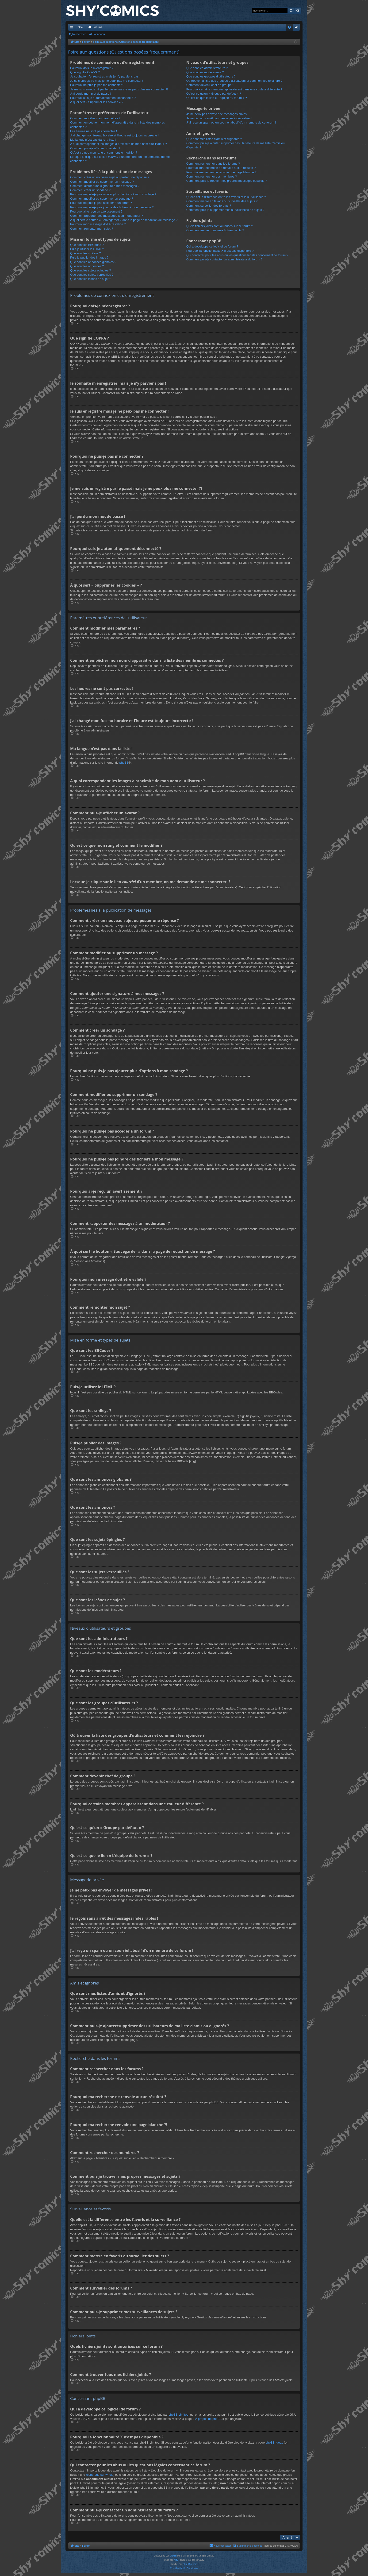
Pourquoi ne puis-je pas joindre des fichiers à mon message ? (112, 207)
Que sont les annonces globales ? (93, 262)
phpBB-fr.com (190, 2564)
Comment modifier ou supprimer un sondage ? (101, 198)
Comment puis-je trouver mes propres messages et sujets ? (226, 180)
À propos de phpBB (208, 2419)
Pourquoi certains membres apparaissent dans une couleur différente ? (234, 89)
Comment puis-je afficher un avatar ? (95, 148)
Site (80, 27)
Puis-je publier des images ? (89, 257)
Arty (176, 2560)
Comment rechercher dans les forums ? (213, 163)
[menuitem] (289, 27)
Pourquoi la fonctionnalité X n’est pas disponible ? (220, 250)
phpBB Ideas (274, 2442)
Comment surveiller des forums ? (208, 205)
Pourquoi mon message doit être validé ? (98, 224)
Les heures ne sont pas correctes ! (93, 131)
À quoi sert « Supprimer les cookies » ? (96, 102)
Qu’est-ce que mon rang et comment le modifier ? (103, 152)
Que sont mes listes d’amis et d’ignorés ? (214, 139)
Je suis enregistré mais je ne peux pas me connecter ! (106, 80)
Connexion (98, 34)
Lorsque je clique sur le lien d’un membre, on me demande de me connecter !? (120, 159)
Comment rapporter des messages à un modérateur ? (106, 215)
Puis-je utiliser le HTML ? (87, 249)
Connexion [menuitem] (297, 28)
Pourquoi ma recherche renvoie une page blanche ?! (221, 172)
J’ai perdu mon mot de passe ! (90, 93)
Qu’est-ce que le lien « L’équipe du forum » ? (216, 98)
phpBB (124, 762)
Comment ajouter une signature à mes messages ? (104, 186)
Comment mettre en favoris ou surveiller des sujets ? (221, 201)
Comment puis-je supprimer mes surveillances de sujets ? (225, 210)
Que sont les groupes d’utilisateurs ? (211, 76)
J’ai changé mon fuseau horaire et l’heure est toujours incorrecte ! (114, 135)
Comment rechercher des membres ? (211, 176)
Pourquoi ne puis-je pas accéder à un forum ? (101, 203)
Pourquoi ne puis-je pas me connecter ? (97, 85)
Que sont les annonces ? (87, 266)
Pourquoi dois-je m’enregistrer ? (91, 68)
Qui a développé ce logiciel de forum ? (212, 246)
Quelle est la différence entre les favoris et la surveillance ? (226, 197)
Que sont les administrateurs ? (207, 68)
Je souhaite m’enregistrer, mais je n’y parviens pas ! (105, 76)
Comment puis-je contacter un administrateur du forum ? (224, 259)
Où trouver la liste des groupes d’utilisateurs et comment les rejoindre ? (234, 80)
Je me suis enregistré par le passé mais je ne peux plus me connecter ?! (119, 89)
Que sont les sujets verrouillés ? (91, 274)
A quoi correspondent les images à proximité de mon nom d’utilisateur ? (118, 144)
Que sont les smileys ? (85, 253)
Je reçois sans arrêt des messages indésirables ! (219, 118)
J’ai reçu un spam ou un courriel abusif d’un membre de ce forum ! (231, 122)
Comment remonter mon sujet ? (91, 228)
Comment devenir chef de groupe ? (210, 85)
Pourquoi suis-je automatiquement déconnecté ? (103, 98)
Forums (97, 27)
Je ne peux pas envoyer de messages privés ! (217, 114)
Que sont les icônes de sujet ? (90, 279)
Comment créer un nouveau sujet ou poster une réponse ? (109, 177)
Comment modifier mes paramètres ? (95, 118)
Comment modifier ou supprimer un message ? (102, 181)
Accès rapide (72, 28)
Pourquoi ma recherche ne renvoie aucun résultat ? (221, 168)
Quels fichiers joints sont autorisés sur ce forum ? (219, 226)
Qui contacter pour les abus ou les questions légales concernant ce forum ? (237, 255)
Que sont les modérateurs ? (205, 72)
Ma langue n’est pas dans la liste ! (93, 139)
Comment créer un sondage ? (90, 190)
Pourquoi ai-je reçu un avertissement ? (96, 211)
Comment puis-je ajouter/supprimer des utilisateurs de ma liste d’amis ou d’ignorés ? (235, 145)
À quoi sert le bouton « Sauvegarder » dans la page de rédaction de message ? (123, 220)
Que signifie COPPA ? (85, 72)
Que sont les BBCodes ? (87, 245)
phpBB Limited (178, 2414)
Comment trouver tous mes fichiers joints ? (215, 230)
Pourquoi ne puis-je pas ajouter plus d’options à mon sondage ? (113, 194)
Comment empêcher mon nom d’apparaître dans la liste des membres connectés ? (117, 124)
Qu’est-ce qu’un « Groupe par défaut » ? (213, 93)
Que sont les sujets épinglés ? (90, 270)
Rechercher (79, 34)
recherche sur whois (99, 2474)
